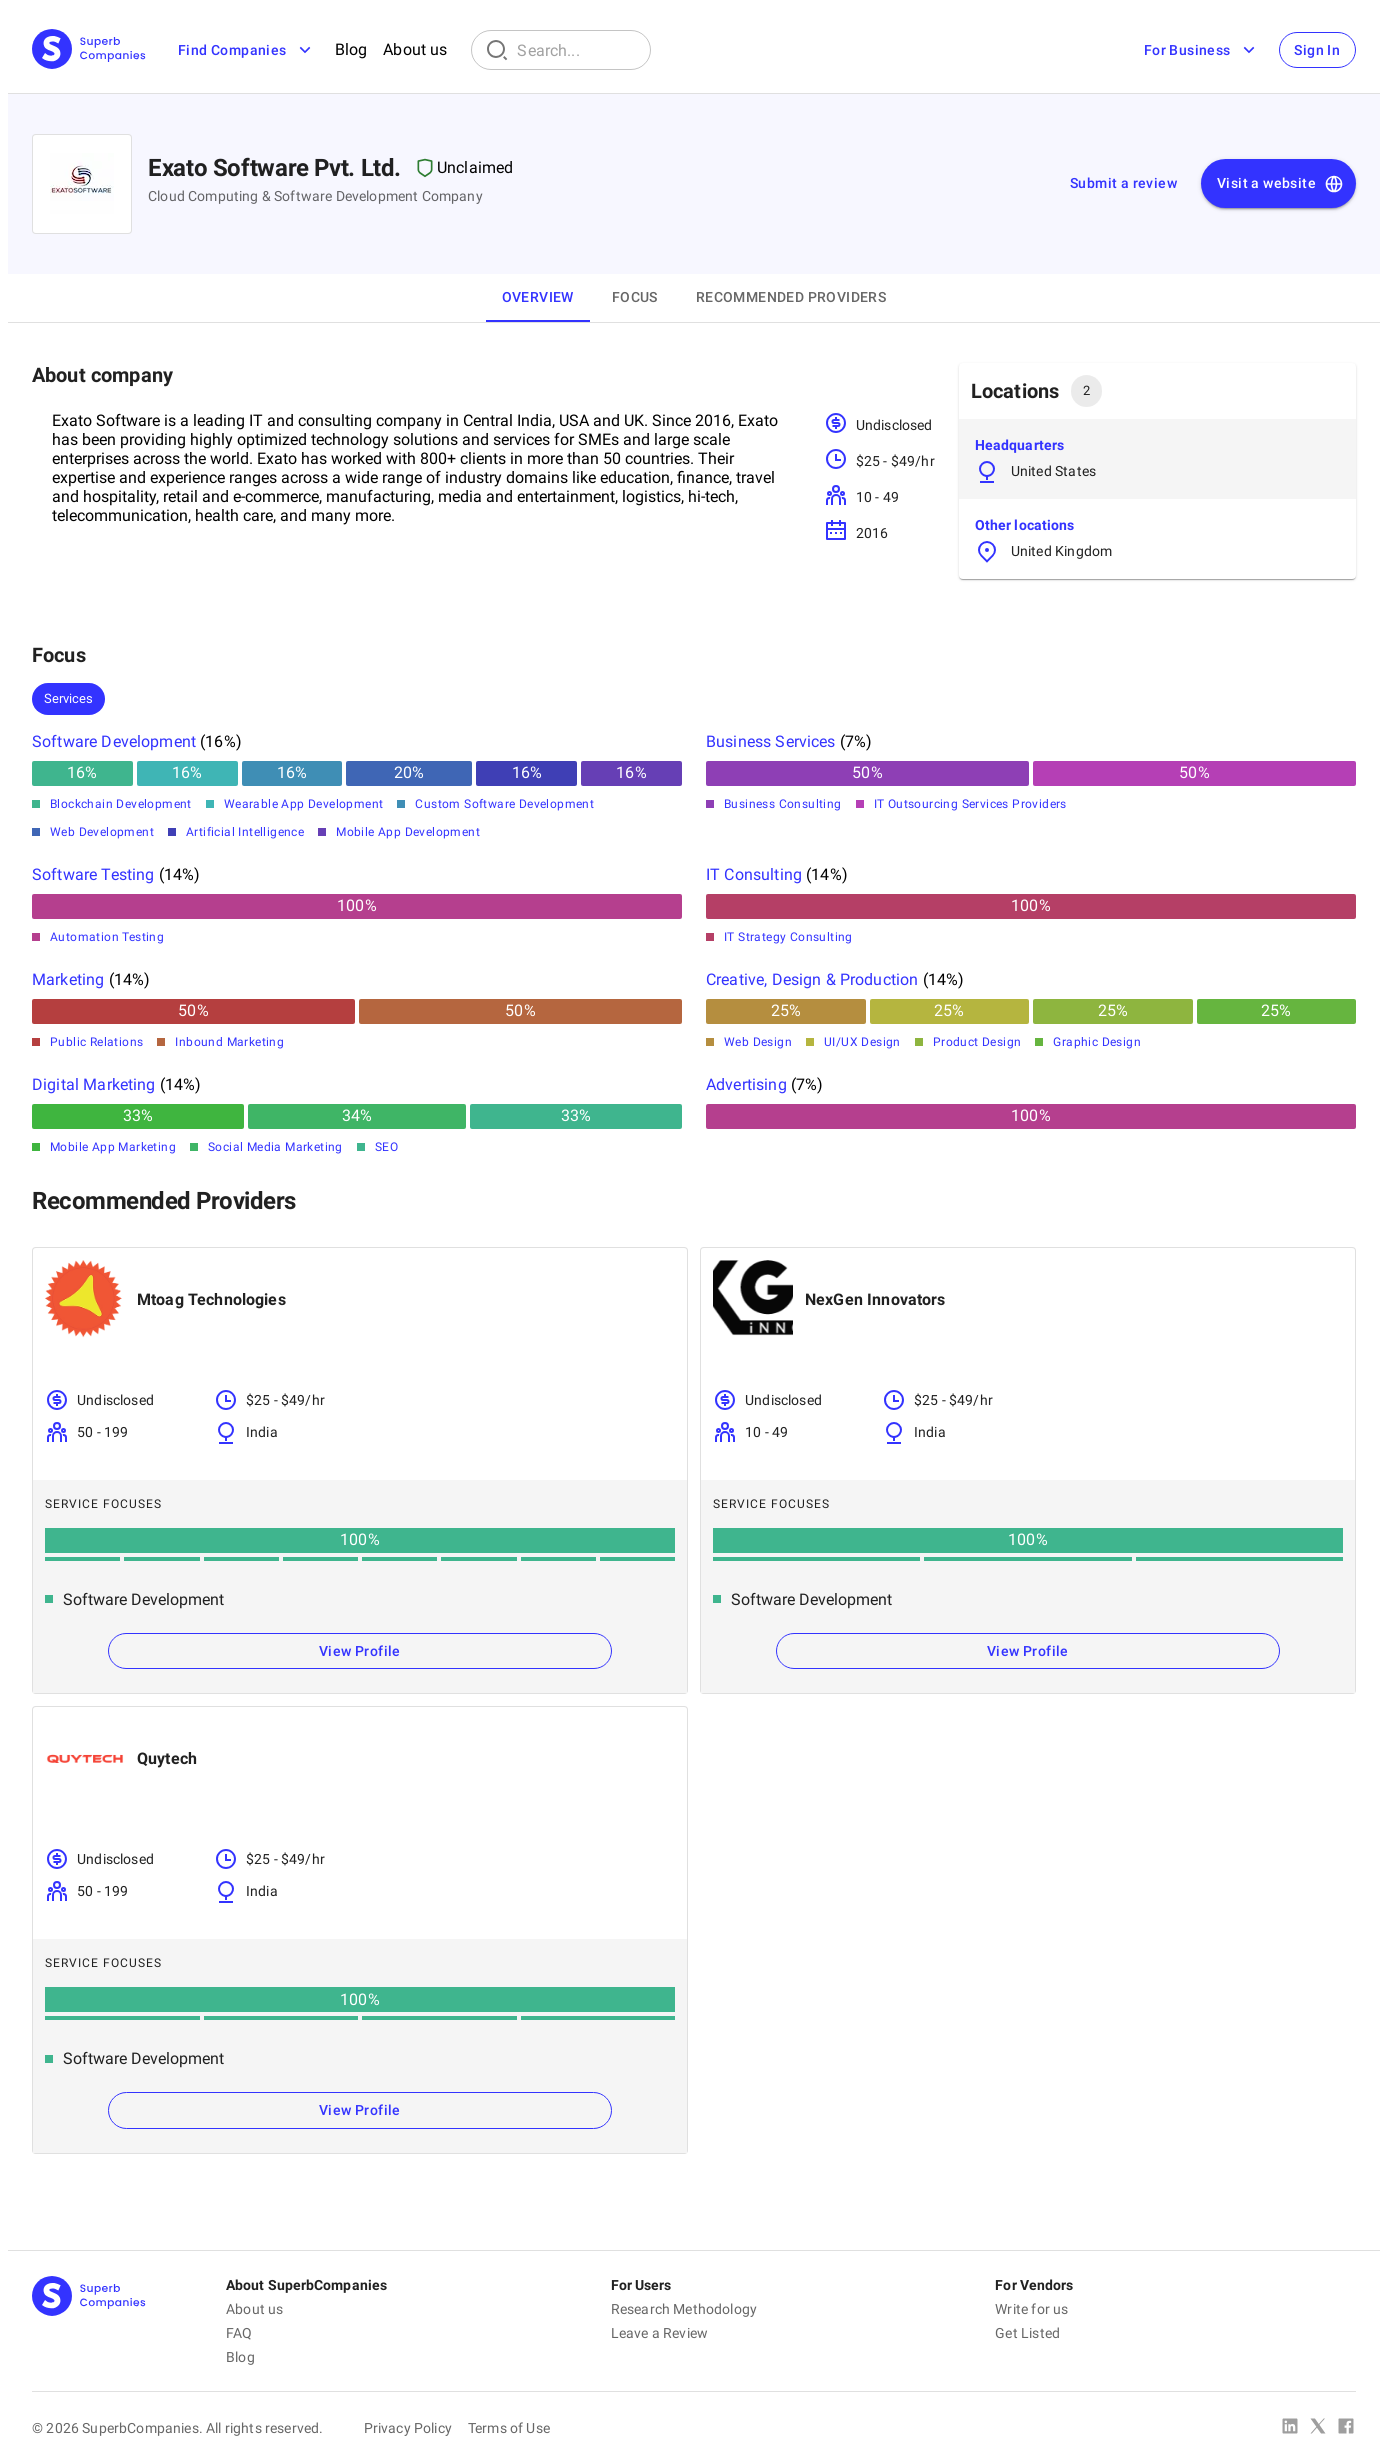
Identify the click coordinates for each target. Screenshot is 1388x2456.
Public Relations (96, 1042)
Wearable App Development (304, 804)
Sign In (1317, 50)
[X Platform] (1318, 2428)
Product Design (977, 1042)
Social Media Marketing (275, 1147)
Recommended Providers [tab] (791, 297)
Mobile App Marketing (113, 1147)
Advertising (746, 1084)
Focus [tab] (635, 297)
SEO (386, 1147)
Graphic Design (1097, 1042)
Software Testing (93, 874)
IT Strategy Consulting (788, 937)
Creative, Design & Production (812, 979)
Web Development (102, 832)
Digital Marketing (94, 1084)
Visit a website (1280, 184)
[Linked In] (1290, 2428)
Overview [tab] (538, 297)
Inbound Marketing (229, 1042)
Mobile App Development (408, 832)
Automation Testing (107, 937)
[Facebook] (1346, 2428)
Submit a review (1123, 183)
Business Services (771, 741)
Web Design (758, 1042)
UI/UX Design (862, 1042)
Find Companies (246, 50)
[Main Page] (89, 50)
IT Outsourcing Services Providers (970, 804)
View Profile (360, 1651)
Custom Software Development (504, 804)
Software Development (114, 741)
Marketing (68, 979)
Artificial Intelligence (245, 832)
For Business (1200, 50)
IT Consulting (754, 874)
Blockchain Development (121, 804)
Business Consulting (783, 804)
